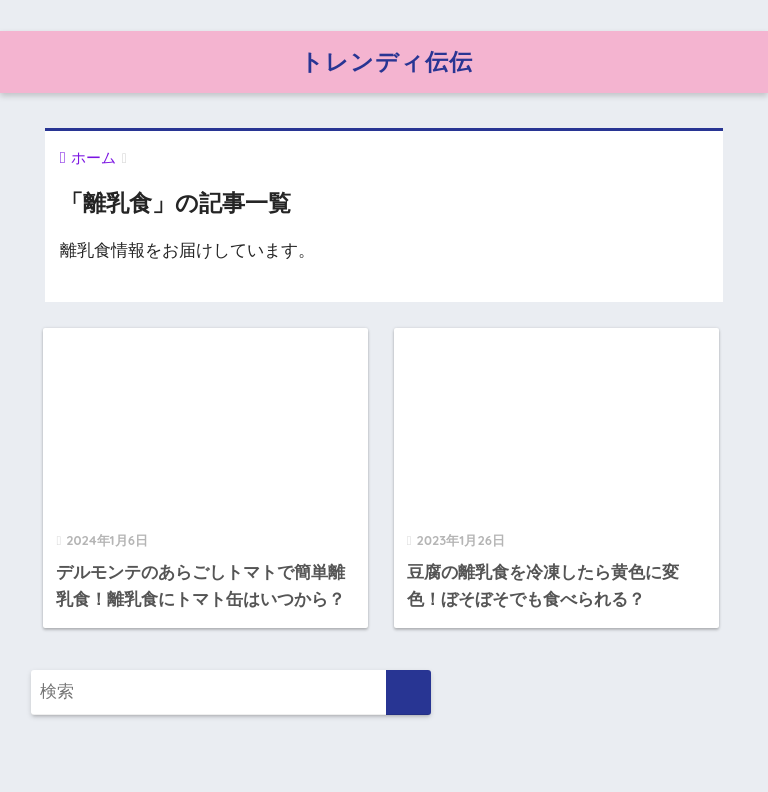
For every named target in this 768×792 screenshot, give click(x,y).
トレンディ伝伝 (386, 61)
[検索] (408, 692)
